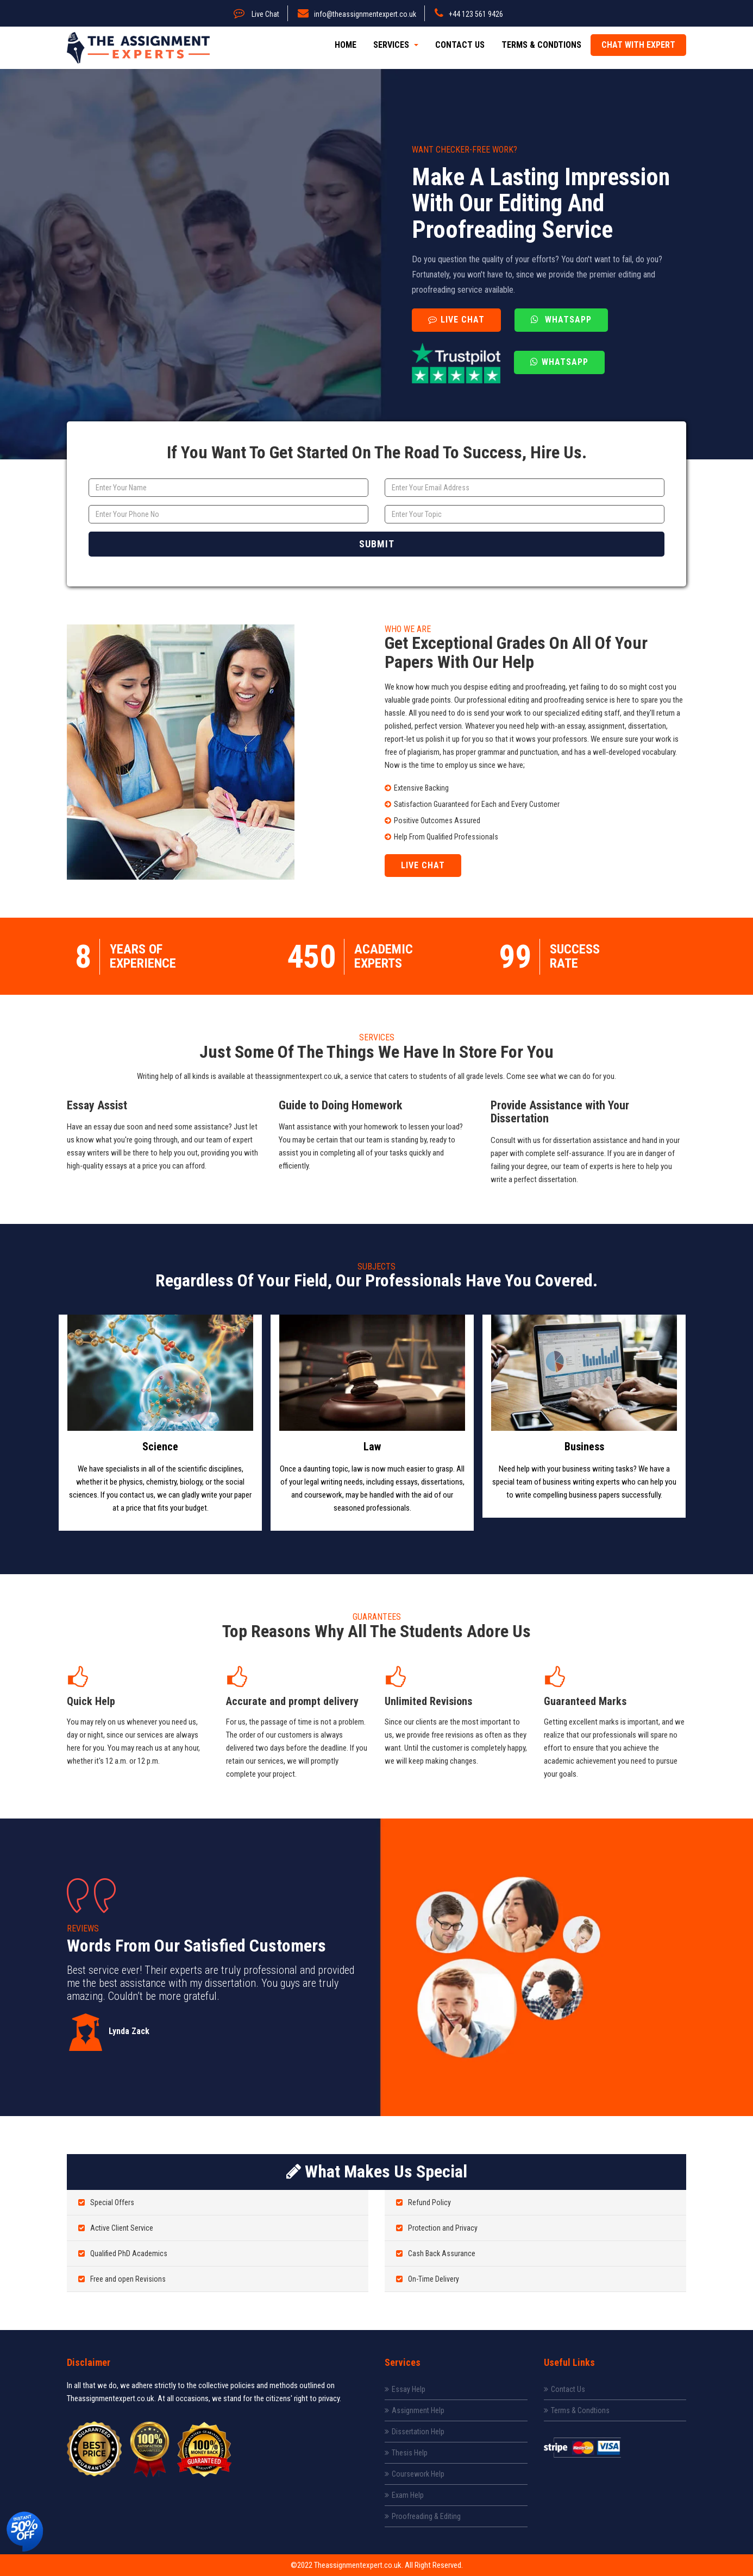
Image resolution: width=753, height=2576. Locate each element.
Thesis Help (406, 2452)
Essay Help (405, 2389)
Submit (376, 544)
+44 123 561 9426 (469, 14)
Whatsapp (561, 319)
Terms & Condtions (541, 45)
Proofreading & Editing (423, 2516)
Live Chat (256, 14)
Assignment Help (414, 2410)
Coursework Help (414, 2474)
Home (345, 45)
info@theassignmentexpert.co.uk (357, 14)
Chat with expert (638, 45)
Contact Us (460, 45)
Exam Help (404, 2495)
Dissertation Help (414, 2431)
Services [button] (395, 45)
